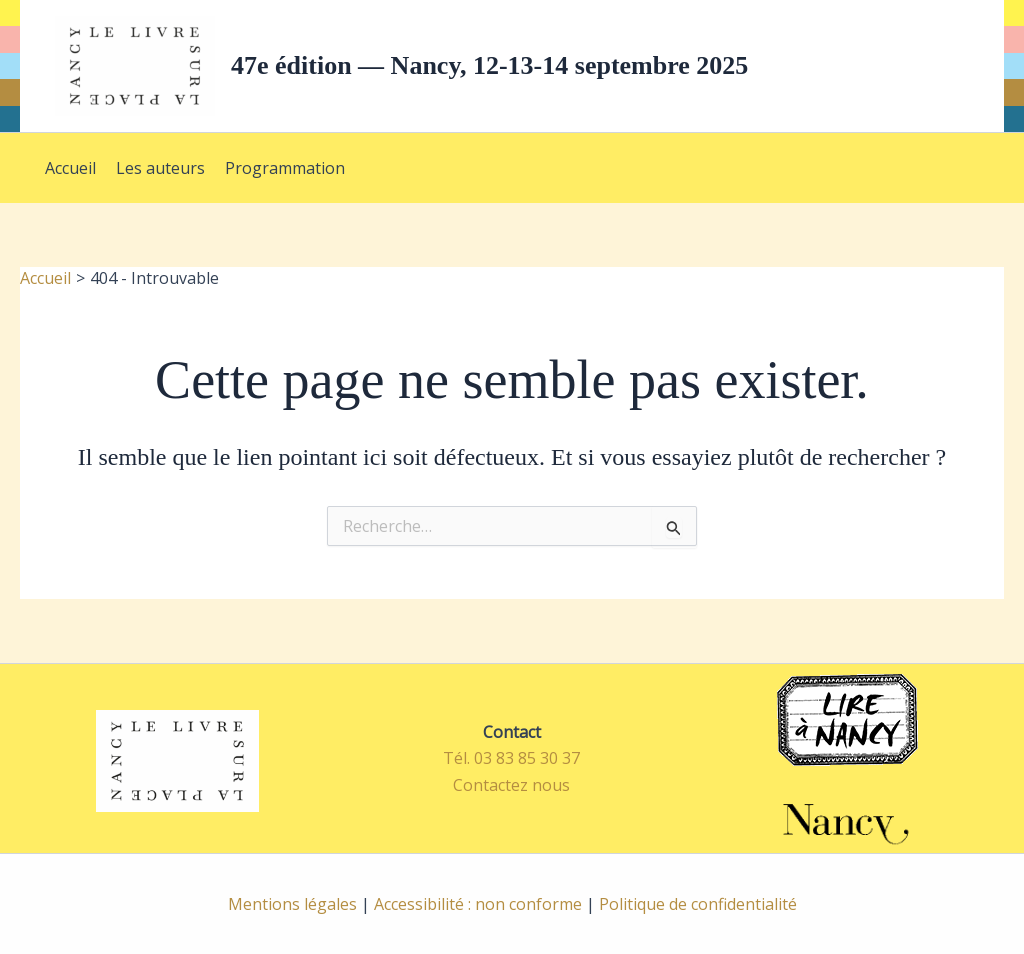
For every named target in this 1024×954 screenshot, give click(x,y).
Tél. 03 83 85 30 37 (511, 758)
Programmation (285, 168)
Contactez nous (511, 785)
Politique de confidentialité (698, 904)
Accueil (70, 168)
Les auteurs (160, 168)
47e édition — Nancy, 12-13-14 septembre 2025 (489, 65)
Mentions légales (292, 904)
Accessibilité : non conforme (478, 904)
